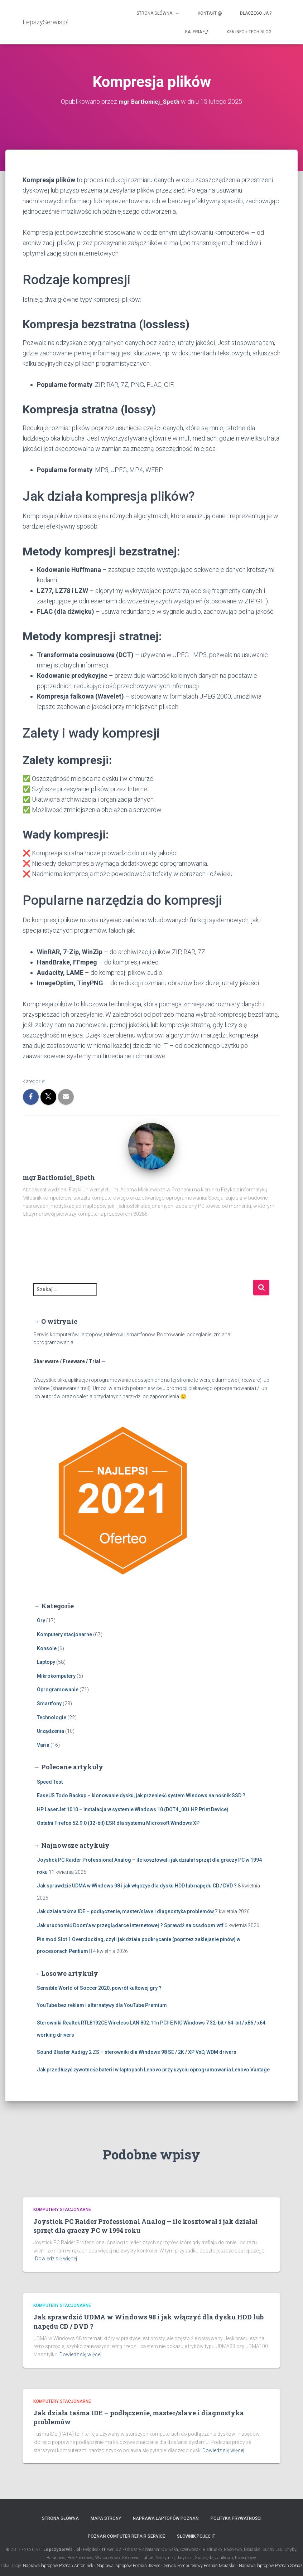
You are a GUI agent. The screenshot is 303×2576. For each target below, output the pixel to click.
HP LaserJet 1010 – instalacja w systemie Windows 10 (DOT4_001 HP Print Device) (133, 1809)
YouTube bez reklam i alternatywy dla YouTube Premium (102, 2005)
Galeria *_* (196, 31)
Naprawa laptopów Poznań (166, 2518)
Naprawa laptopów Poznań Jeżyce (128, 2565)
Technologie (51, 1717)
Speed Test (50, 1781)
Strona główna (60, 2518)
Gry (41, 1620)
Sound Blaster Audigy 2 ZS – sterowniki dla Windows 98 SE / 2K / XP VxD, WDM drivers (136, 2052)
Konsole (47, 1648)
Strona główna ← (158, 13)
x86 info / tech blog (248, 31)
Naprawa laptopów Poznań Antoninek (58, 2565)
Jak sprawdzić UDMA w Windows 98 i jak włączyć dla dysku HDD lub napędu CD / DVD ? (137, 1886)
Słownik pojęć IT (196, 2536)
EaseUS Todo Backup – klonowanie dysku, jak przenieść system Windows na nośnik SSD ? (141, 1795)
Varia (43, 1745)
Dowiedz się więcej (56, 2258)
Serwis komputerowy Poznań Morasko (199, 2565)
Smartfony (49, 1703)
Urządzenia (50, 1731)
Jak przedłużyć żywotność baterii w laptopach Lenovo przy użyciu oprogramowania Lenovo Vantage (153, 2069)
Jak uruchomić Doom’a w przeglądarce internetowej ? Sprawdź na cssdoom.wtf (130, 1925)
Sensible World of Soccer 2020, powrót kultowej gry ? (99, 1988)
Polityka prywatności (236, 2518)
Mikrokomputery (56, 1675)
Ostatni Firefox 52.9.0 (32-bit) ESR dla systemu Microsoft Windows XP (118, 1823)
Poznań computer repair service (126, 2536)
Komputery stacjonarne (64, 1634)
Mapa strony (106, 2518)
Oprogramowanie (57, 1689)
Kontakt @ (210, 13)
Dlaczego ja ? (255, 13)
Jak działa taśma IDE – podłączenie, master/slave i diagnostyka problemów (125, 1911)
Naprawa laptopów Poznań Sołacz (270, 2565)
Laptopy (46, 1662)
